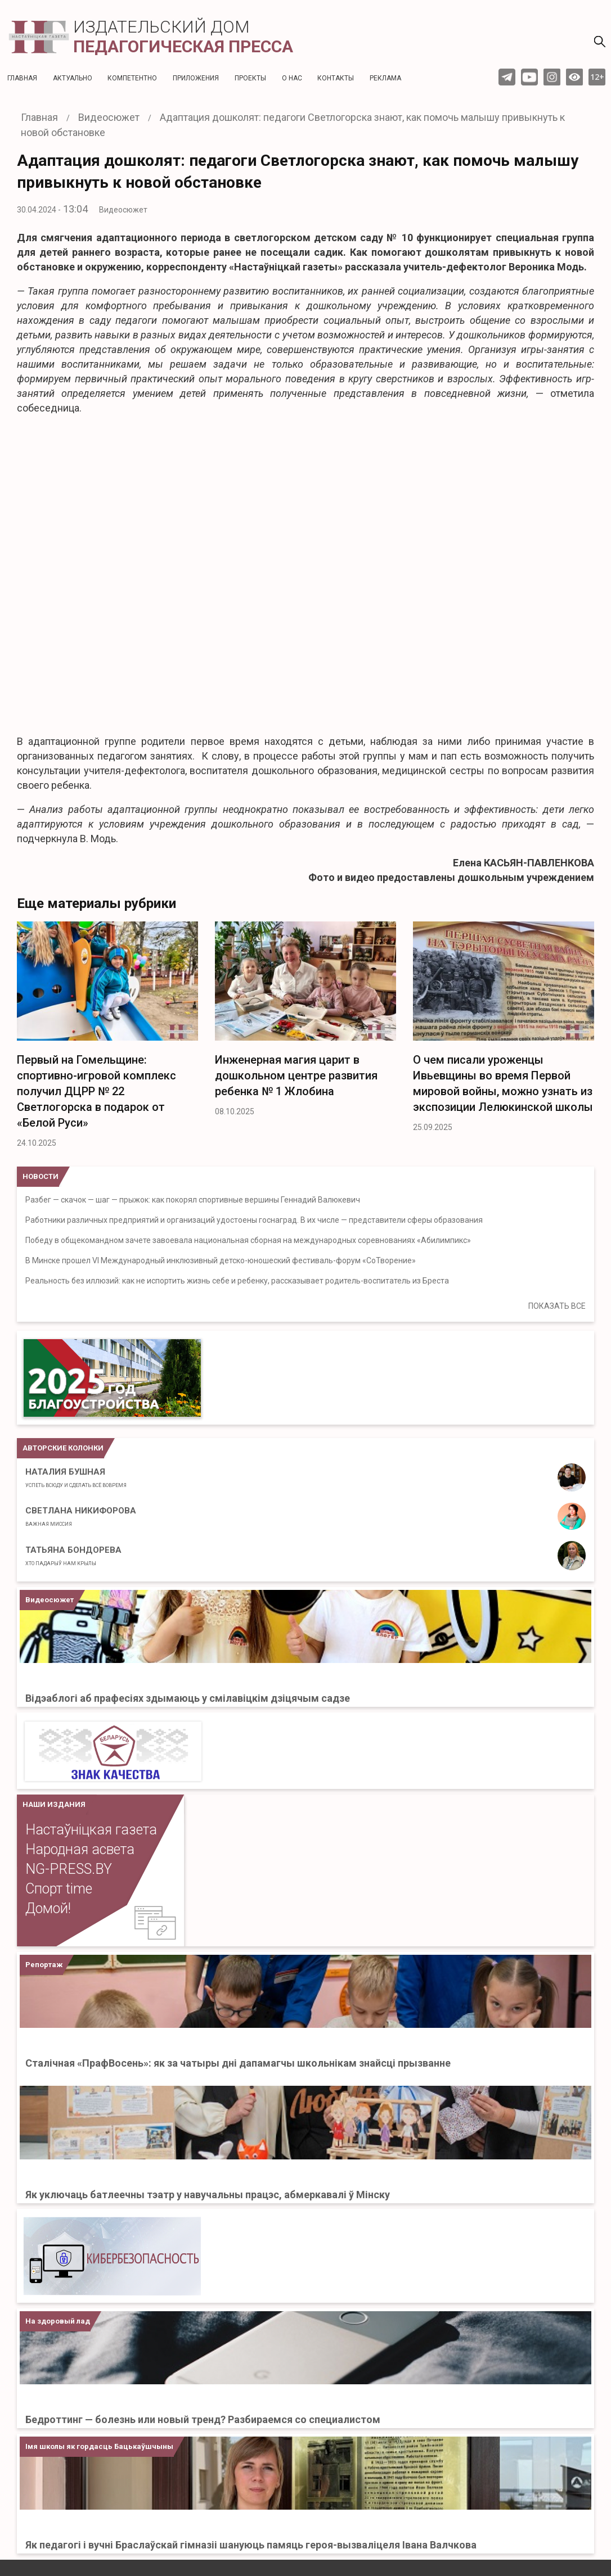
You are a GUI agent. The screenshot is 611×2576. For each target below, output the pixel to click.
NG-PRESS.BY (68, 1869)
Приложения (196, 78)
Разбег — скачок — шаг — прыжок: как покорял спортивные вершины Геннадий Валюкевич (192, 1199)
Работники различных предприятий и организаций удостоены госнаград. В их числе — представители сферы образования (254, 1219)
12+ (597, 76)
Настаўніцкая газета (91, 1830)
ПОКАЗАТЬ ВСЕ (557, 1305)
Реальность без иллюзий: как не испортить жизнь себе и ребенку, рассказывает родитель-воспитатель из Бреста (237, 1280)
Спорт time (58, 1889)
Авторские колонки (63, 1448)
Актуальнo (72, 78)
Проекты (250, 78)
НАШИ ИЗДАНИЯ (54, 1804)
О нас (292, 78)
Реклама (385, 78)
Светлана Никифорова (80, 1516)
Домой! (48, 1908)
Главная (22, 78)
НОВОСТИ (41, 1176)
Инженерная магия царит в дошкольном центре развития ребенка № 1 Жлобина (296, 1075)
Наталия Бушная (76, 1477)
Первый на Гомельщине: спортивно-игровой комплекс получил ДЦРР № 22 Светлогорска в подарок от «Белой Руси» (96, 1091)
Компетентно (132, 78)
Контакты (335, 78)
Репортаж (43, 1964)
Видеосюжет (123, 209)
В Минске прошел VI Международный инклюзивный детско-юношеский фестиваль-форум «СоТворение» (220, 1260)
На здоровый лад (57, 2321)
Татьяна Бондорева (73, 1555)
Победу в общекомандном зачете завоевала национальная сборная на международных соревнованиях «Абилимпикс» (248, 1240)
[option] (107, 1037)
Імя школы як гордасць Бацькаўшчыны (99, 2446)
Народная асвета (79, 1849)
